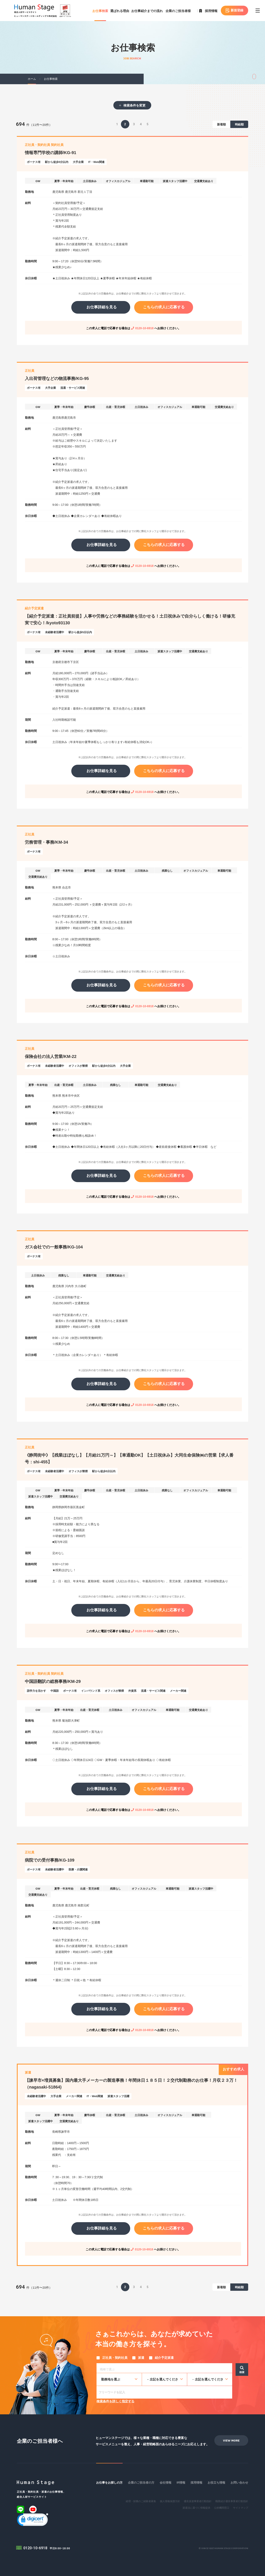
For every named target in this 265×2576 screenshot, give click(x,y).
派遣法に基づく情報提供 (196, 2507)
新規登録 (237, 10)
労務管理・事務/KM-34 (46, 842)
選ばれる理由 (119, 11)
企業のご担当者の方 (141, 2482)
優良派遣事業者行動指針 (198, 2501)
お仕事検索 (100, 11)
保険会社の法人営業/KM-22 (51, 1056)
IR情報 (180, 2482)
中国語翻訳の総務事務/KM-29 (53, 1681)
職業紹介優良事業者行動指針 (231, 2501)
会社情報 (165, 2482)
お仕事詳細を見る (101, 307)
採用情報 (211, 11)
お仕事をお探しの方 (109, 2482)
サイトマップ (240, 2507)
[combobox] (164, 2368)
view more (231, 2440)
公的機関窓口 (221, 2507)
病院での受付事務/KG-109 (49, 1860)
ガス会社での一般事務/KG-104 (54, 1247)
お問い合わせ (239, 2482)
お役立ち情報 (216, 2482)
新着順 (221, 124)
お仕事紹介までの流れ (147, 11)
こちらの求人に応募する (164, 307)
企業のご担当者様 (178, 11)
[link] (32, 2520)
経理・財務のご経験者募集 (141, 2501)
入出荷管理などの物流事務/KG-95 (57, 378)
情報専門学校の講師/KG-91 (50, 152)
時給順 (239, 124)
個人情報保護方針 (170, 2501)
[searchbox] (165, 2369)
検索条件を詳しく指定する (115, 2401)
